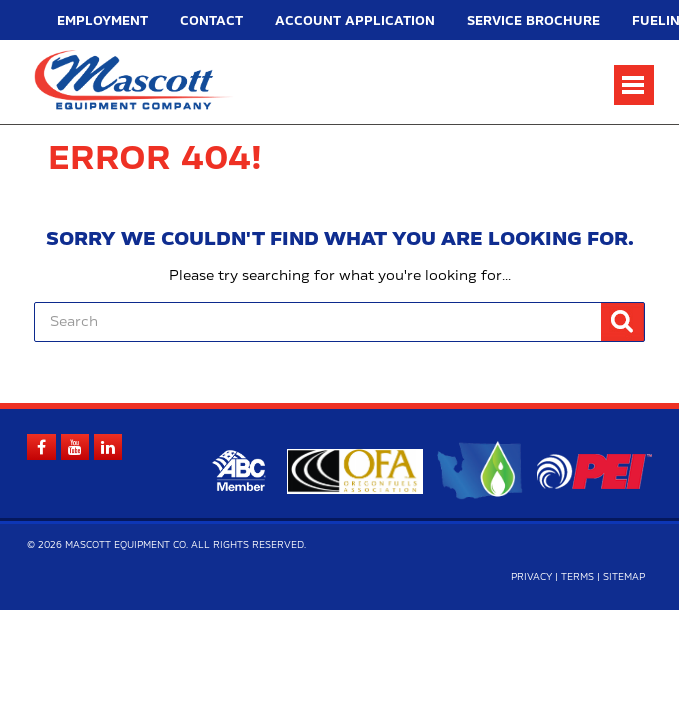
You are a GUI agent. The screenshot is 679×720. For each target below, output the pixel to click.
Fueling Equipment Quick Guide (514, 21)
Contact (162, 21)
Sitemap (624, 580)
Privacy (531, 580)
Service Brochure (375, 21)
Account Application (259, 21)
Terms (577, 580)
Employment (84, 21)
